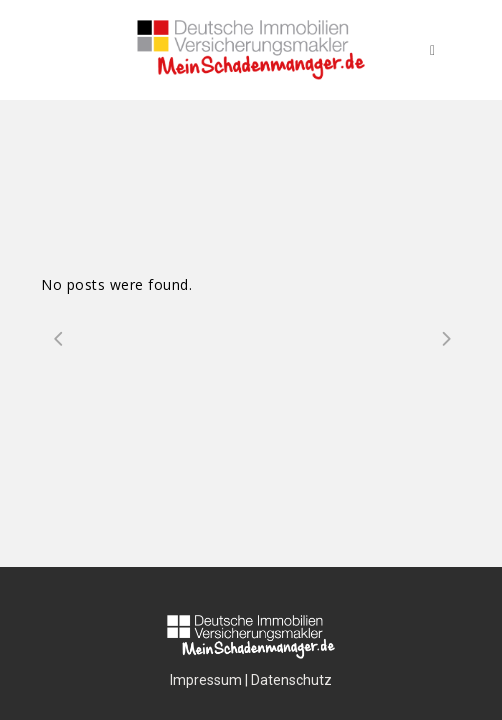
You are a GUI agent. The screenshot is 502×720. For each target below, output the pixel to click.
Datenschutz (291, 680)
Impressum (206, 680)
